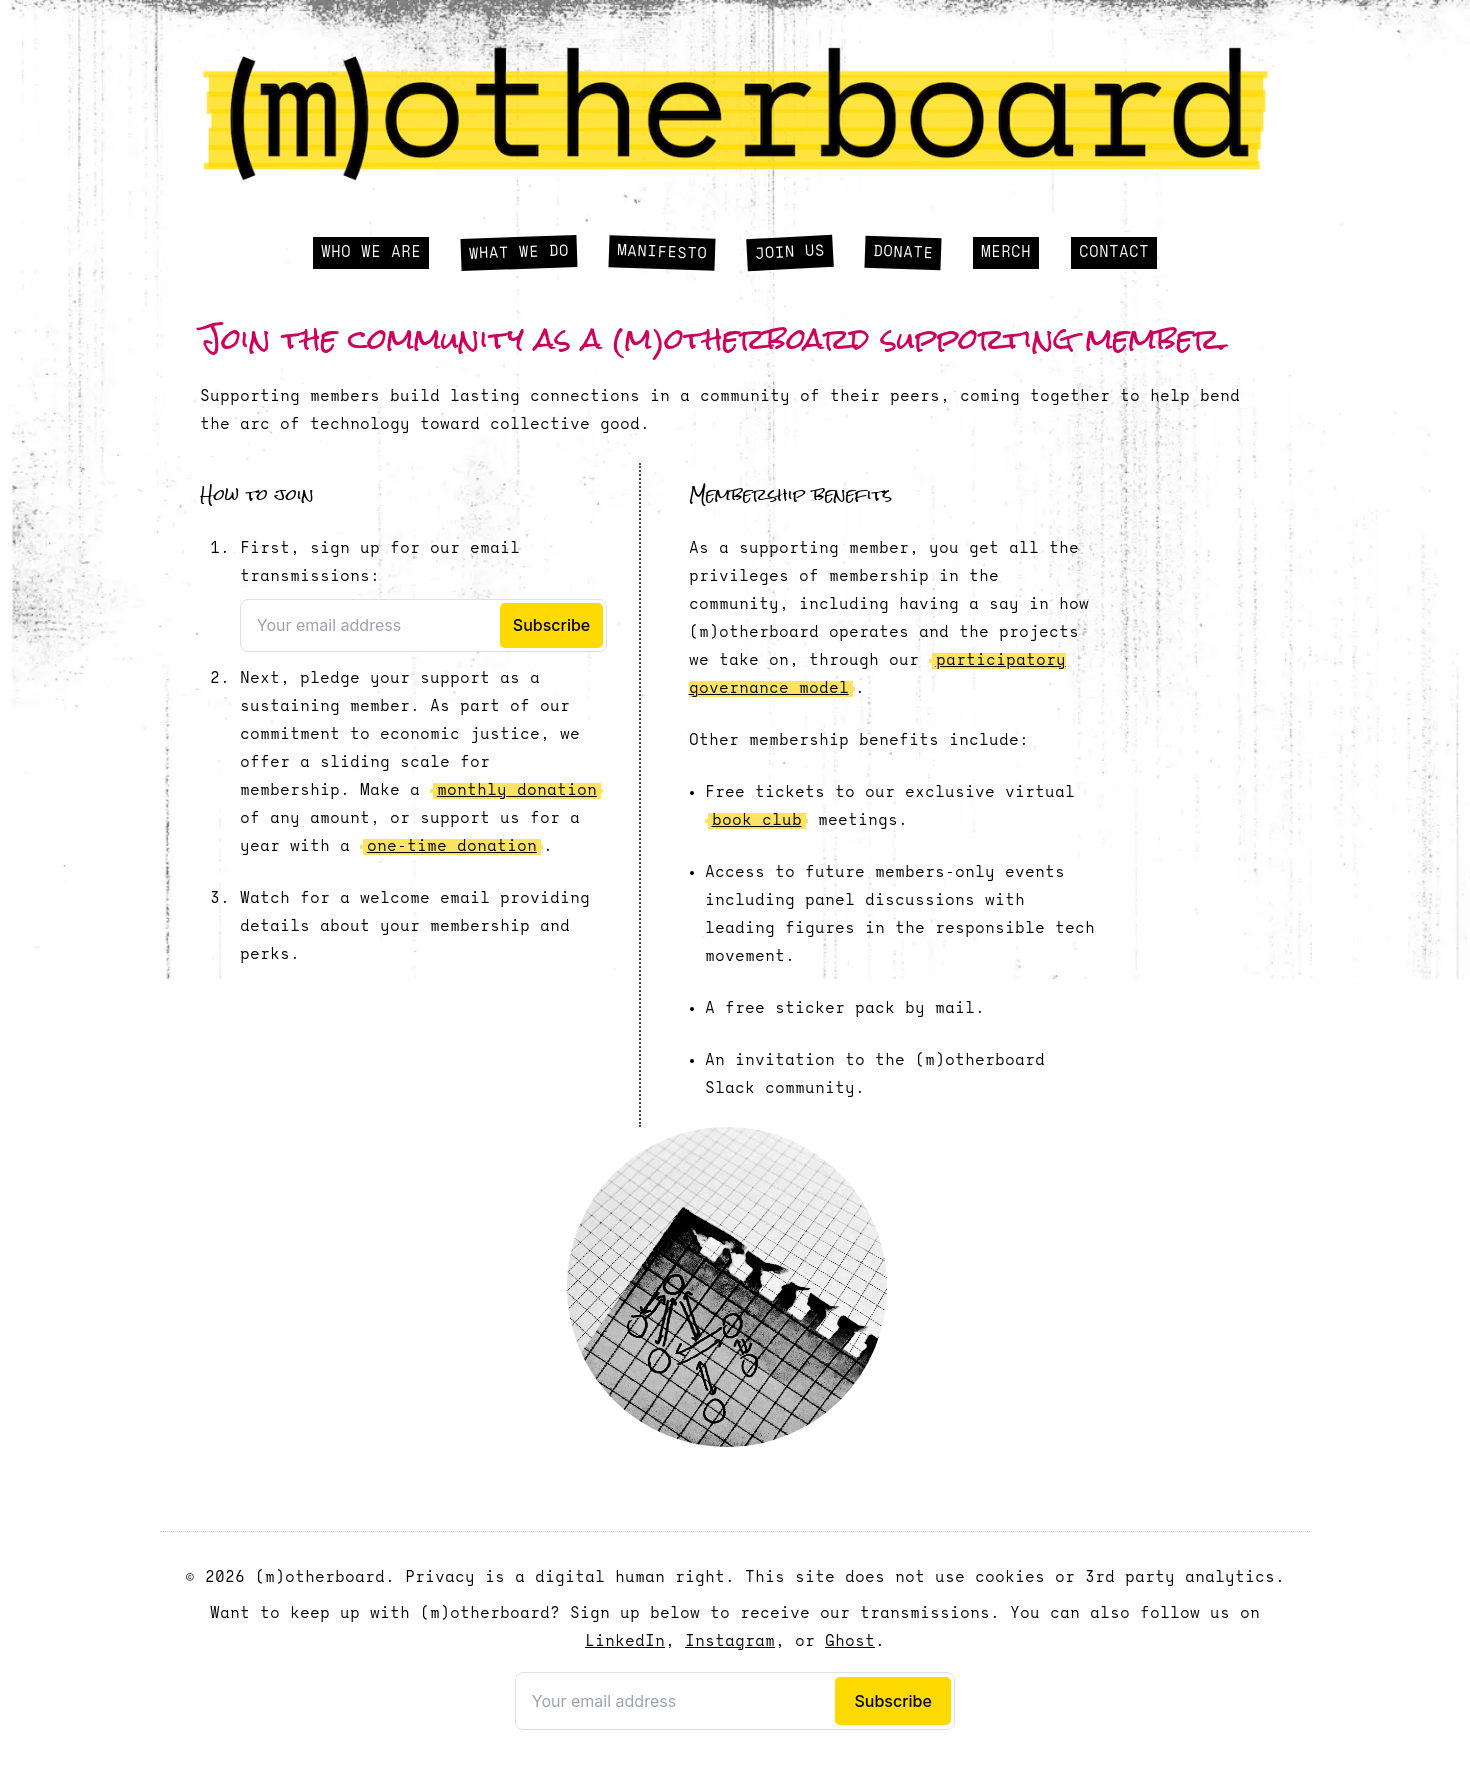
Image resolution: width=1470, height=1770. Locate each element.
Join (790, 253)
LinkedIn (625, 1642)
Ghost (850, 1642)
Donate (903, 252)
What (519, 252)
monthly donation (517, 791)
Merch (1006, 253)
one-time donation (452, 847)
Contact (1114, 253)
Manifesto (662, 252)
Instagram (730, 1642)
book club (757, 821)
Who (371, 253)
